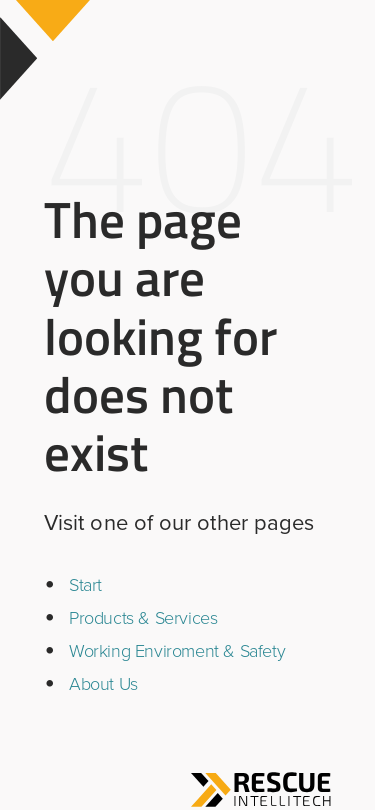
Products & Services (143, 618)
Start (85, 585)
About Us (103, 684)
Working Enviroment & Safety (177, 651)
